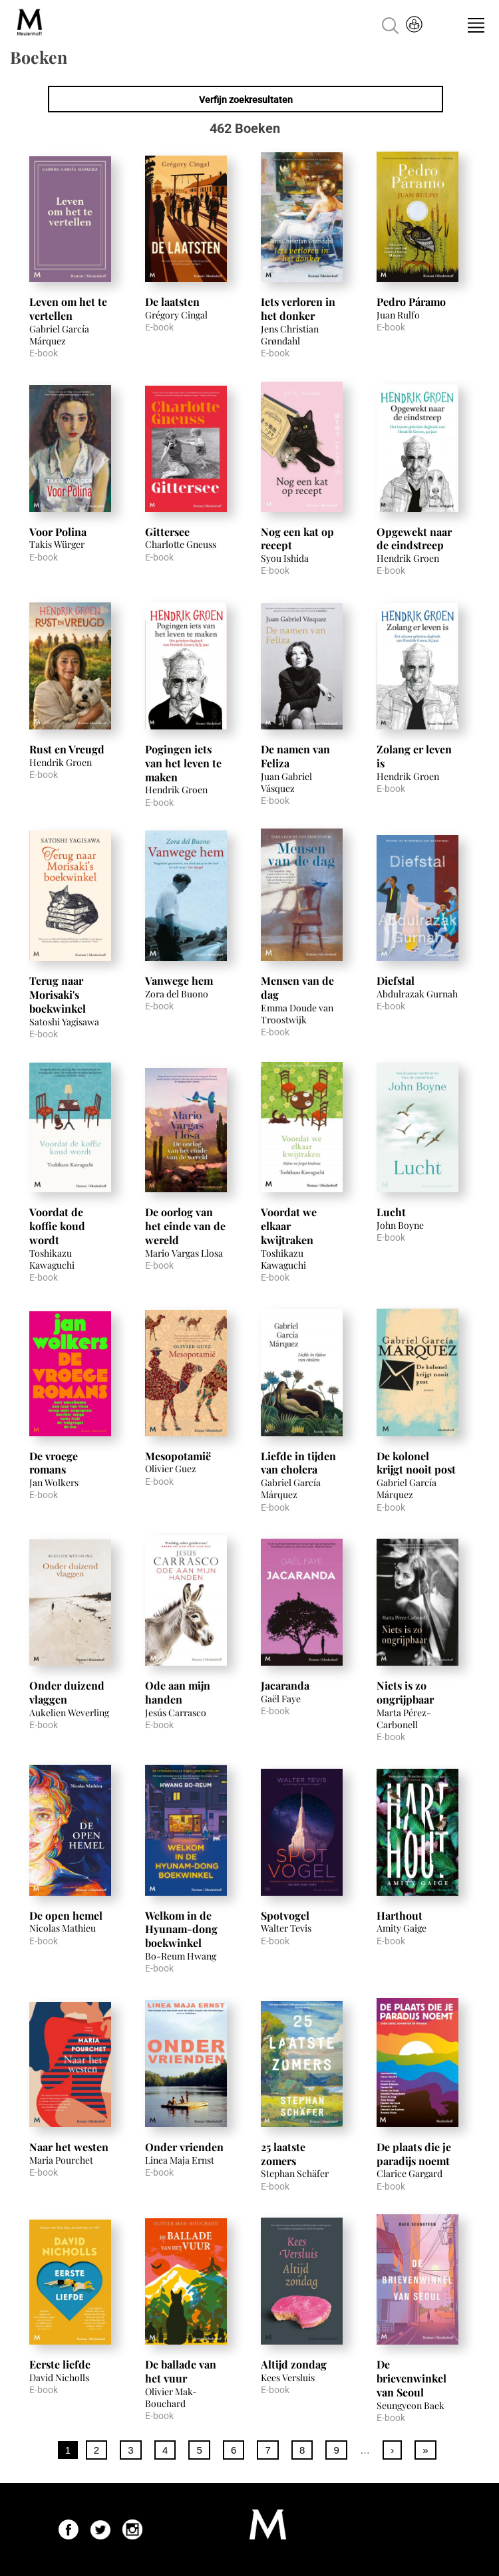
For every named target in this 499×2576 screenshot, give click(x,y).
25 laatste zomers (283, 2154)
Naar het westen (68, 2147)
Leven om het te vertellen (68, 308)
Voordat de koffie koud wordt (57, 1226)
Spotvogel (285, 1915)
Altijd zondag (294, 2364)
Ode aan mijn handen (177, 1692)
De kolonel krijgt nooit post (416, 1463)
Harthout (399, 1915)
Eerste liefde (59, 2364)
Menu (475, 25)
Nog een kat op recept (297, 539)
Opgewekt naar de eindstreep (414, 539)
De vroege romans (53, 1463)
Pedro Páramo (411, 302)
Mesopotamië (178, 1456)
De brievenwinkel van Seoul (411, 2378)
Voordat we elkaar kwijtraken (289, 1226)
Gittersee (167, 532)
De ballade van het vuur (180, 2371)
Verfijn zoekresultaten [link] (246, 99)
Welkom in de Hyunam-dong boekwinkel (181, 1929)
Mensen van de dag (297, 987)
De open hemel (65, 1915)
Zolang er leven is (414, 756)
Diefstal (396, 980)
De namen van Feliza (295, 756)
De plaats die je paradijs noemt (414, 2154)
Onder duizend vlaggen (66, 1692)
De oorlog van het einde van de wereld (185, 1226)
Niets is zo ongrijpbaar (405, 1692)
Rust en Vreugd (66, 749)
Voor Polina (57, 532)
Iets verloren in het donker (298, 308)
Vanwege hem (179, 980)
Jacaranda (285, 1685)
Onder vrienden (184, 2147)
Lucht (391, 1212)
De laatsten (172, 302)
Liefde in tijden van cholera (298, 1463)
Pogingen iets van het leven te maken (183, 763)
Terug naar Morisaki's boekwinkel (57, 994)
